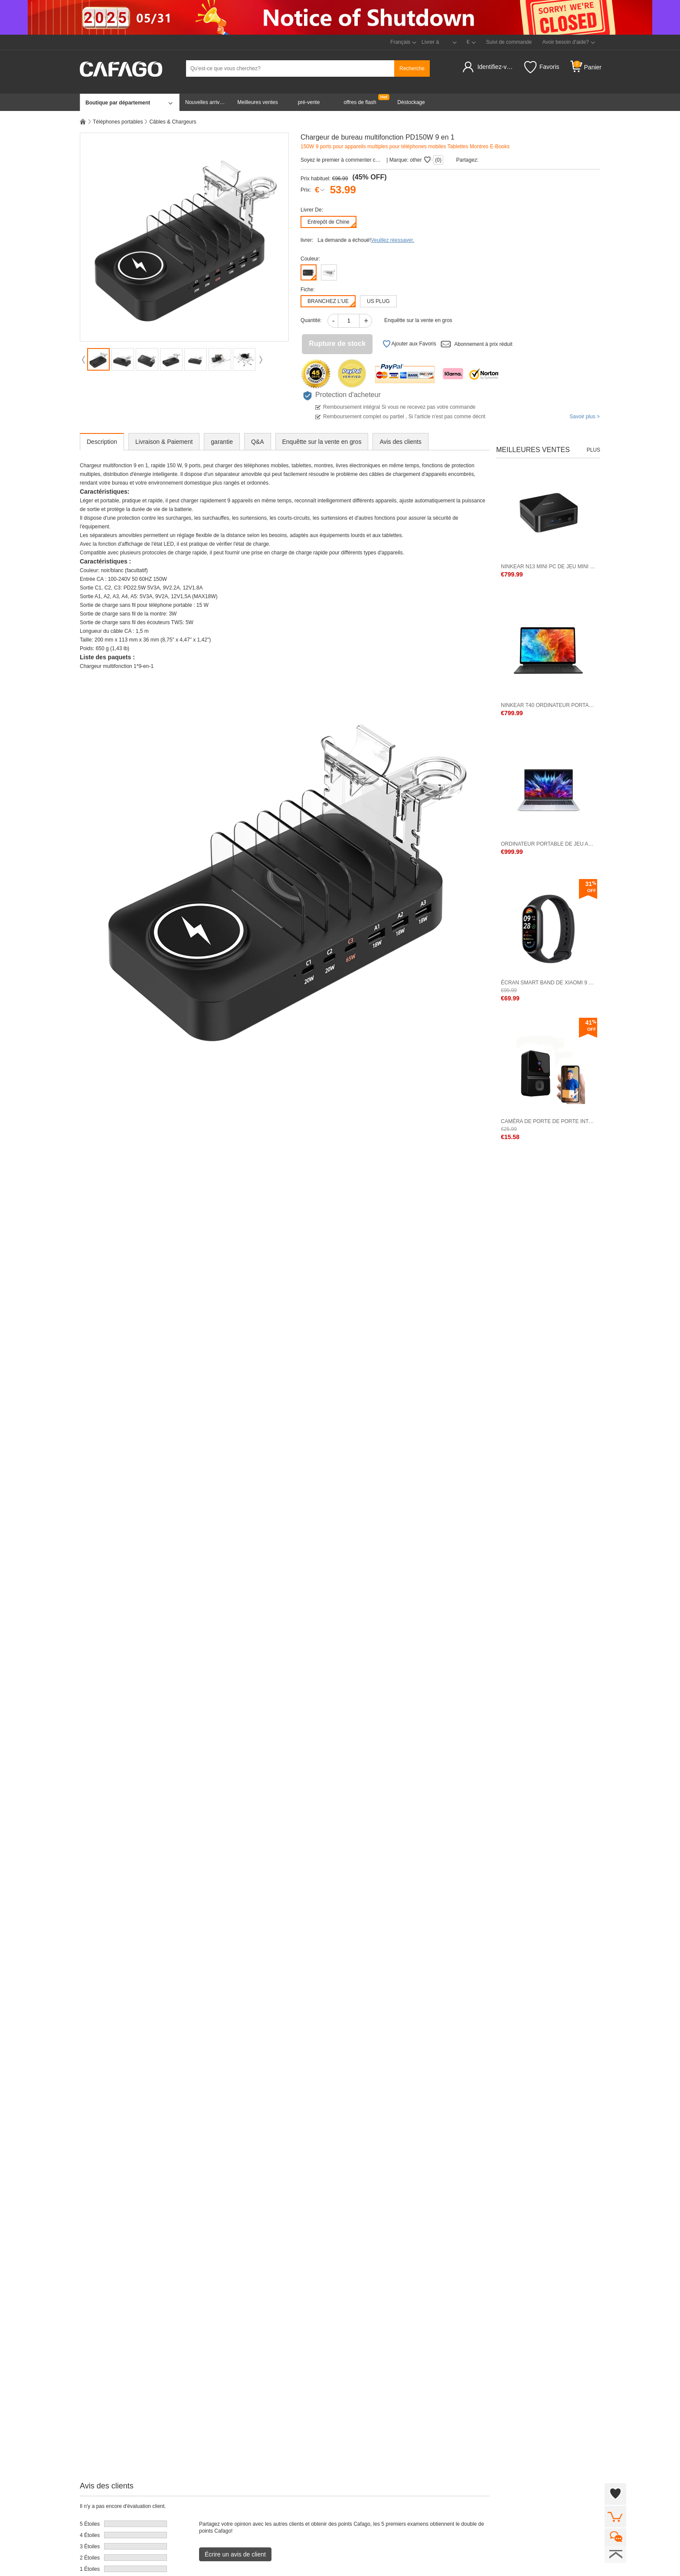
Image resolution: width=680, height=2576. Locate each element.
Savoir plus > (584, 417)
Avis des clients (400, 441)
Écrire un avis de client (235, 2554)
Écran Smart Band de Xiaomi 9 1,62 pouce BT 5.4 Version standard (548, 983)
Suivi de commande (509, 42)
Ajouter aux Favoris (409, 344)
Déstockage (411, 102)
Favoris (541, 67)
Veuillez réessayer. (392, 240)
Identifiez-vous (496, 66)
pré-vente (309, 102)
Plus (593, 450)
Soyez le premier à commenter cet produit (342, 160)
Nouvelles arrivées (206, 102)
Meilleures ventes (257, 102)
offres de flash (359, 102)
